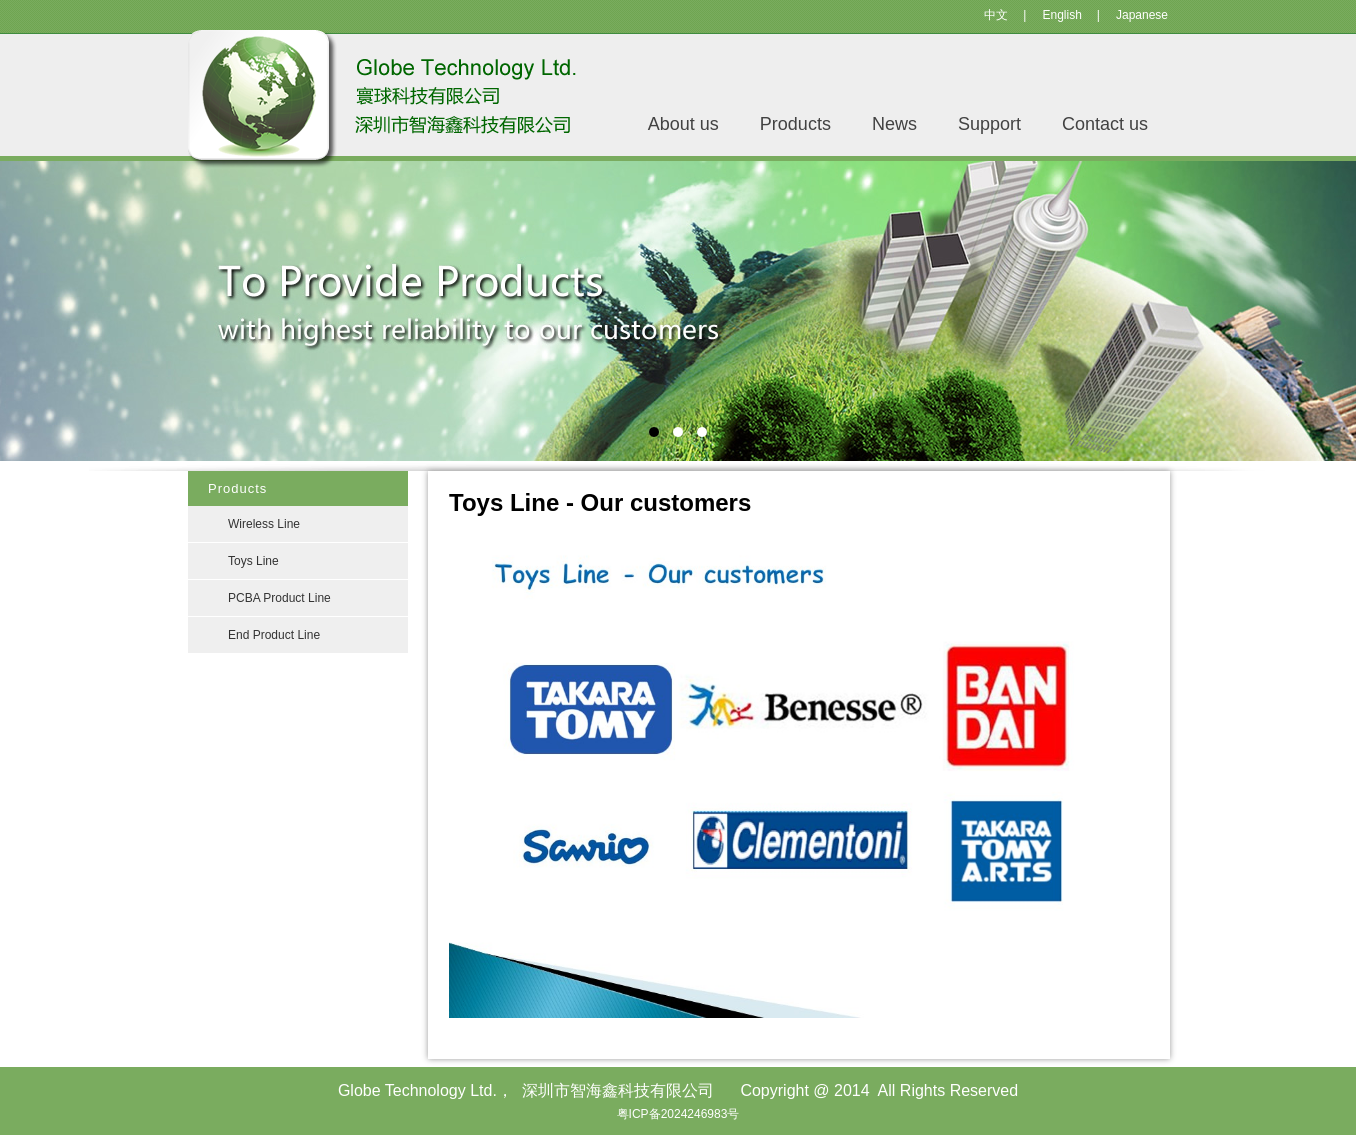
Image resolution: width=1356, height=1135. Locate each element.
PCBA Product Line (279, 598)
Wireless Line (264, 524)
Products (795, 124)
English (1061, 15)
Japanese (1142, 15)
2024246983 (694, 1114)
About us (683, 124)
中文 (996, 15)
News (894, 124)
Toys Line (253, 561)
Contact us (1105, 124)
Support (989, 124)
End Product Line (274, 635)
